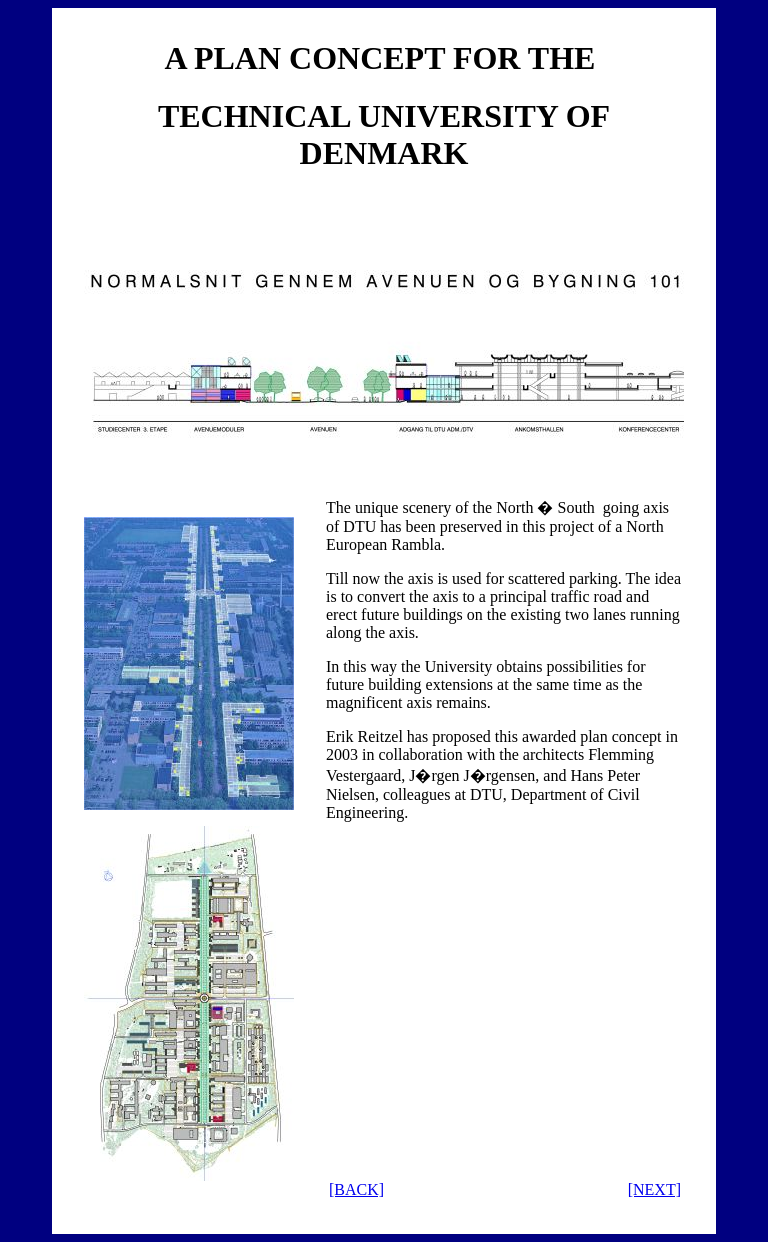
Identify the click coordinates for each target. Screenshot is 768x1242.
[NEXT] (654, 1189)
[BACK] (356, 1189)
